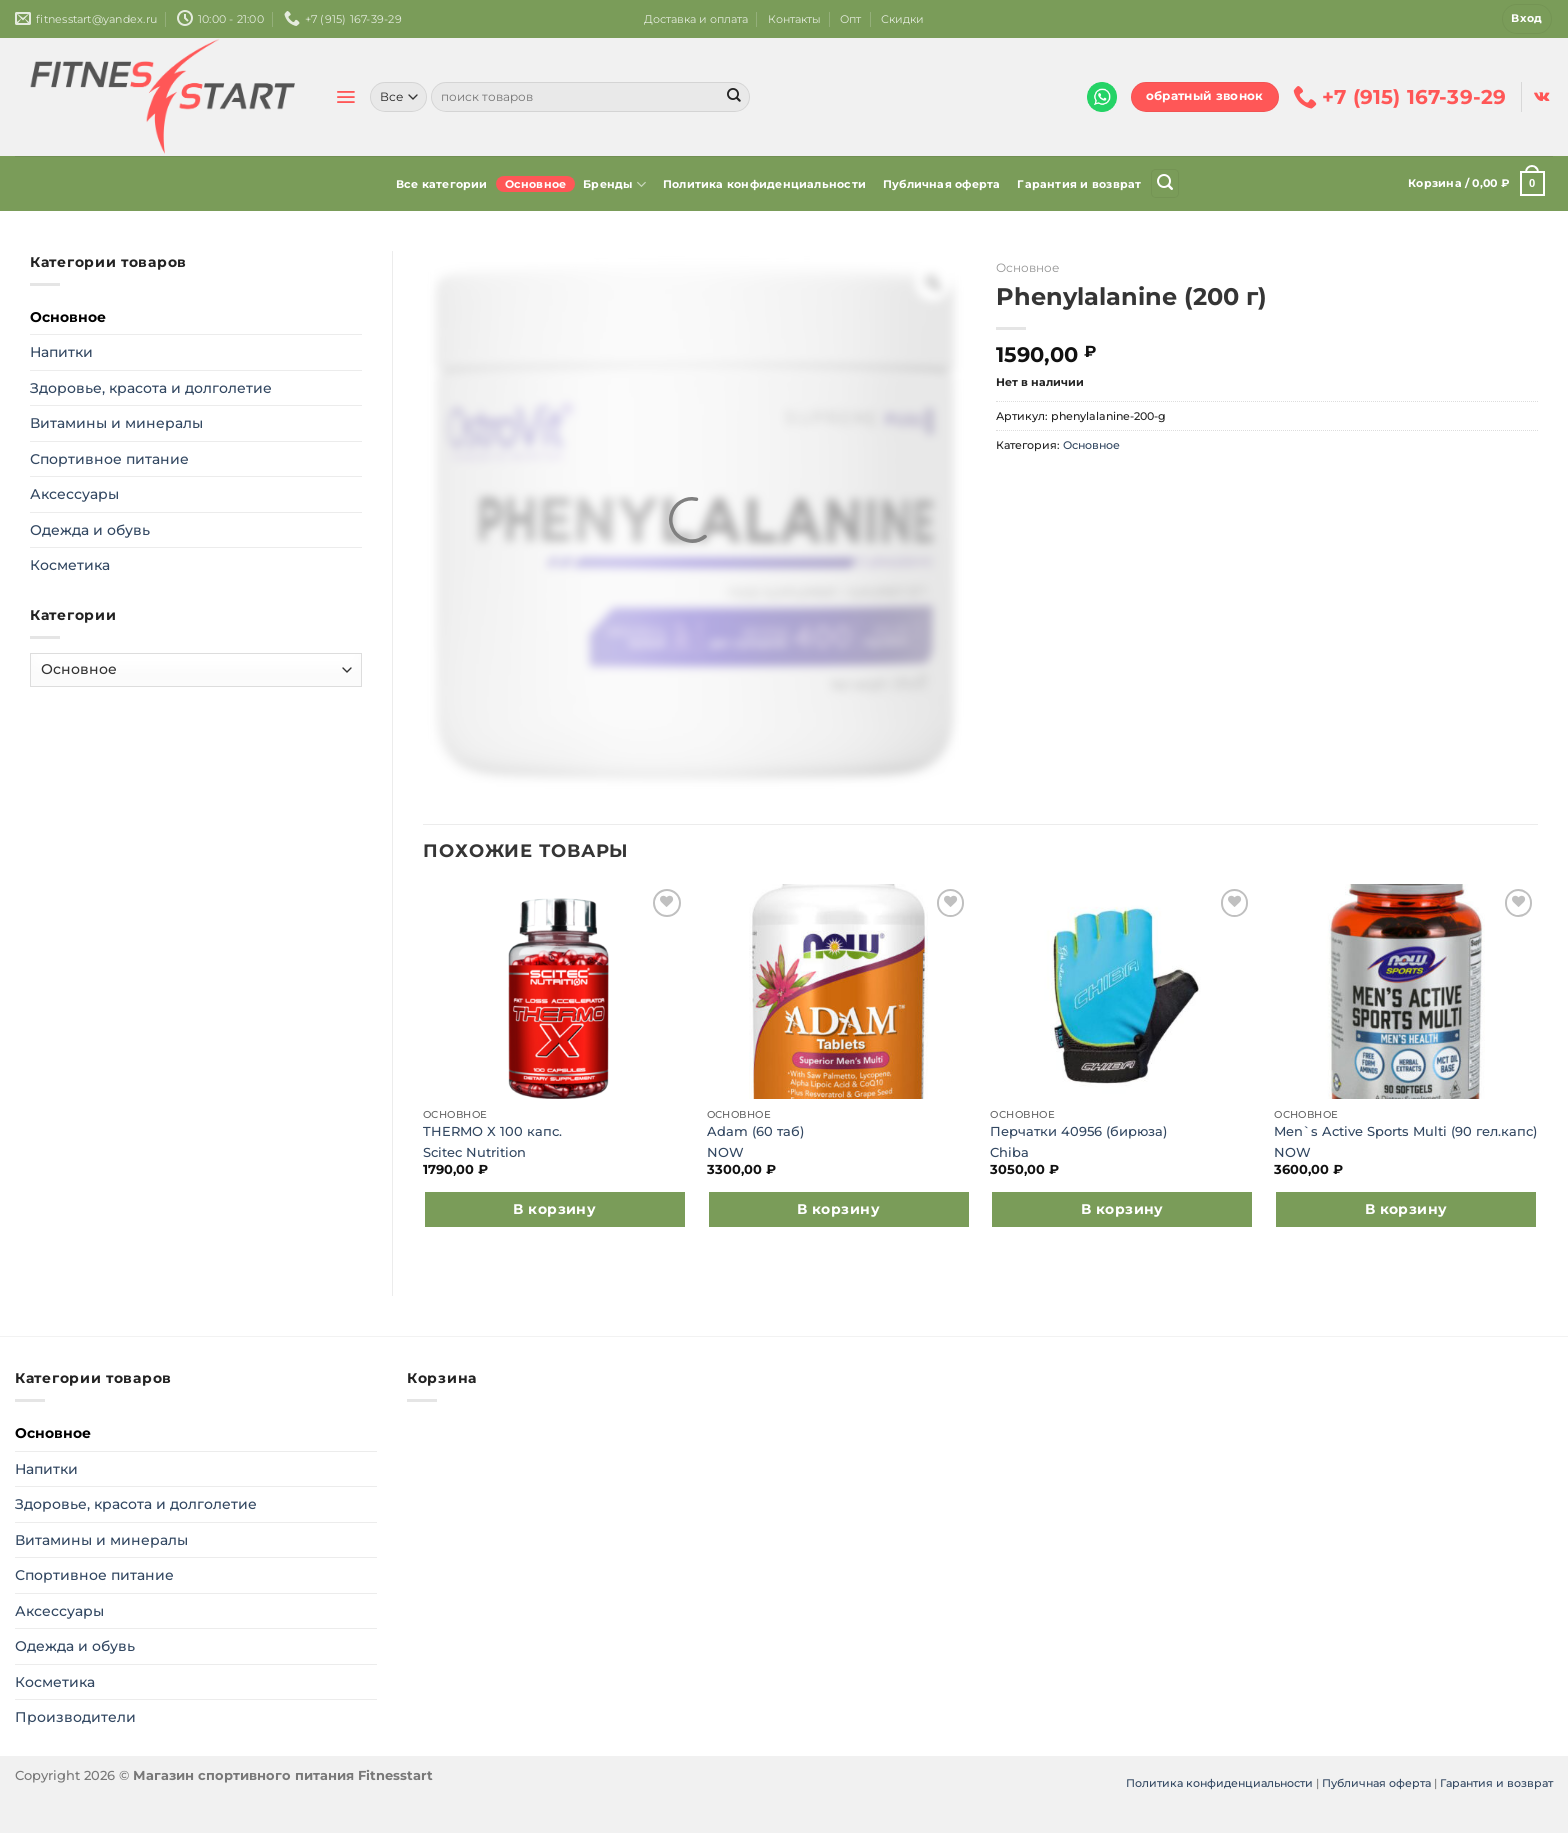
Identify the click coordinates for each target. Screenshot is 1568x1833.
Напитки (61, 352)
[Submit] (734, 97)
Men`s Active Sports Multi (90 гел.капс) (1405, 1131)
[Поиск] (1165, 183)
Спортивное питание (109, 459)
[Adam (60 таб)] (839, 991)
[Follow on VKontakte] (1541, 97)
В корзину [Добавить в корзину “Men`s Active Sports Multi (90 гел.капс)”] (1406, 1209)
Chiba (1009, 1152)
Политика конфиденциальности (764, 184)
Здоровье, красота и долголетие (151, 388)
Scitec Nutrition (474, 1152)
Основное (536, 184)
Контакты (794, 19)
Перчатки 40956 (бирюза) (1078, 1131)
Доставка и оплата (696, 19)
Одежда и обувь (90, 530)
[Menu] (345, 97)
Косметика (70, 565)
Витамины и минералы (116, 423)
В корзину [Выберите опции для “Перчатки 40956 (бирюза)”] (1122, 1209)
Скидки (902, 19)
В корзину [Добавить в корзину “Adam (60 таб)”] (838, 1209)
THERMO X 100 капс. (492, 1131)
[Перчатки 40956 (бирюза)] (1122, 991)
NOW (725, 1152)
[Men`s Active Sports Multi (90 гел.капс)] (1406, 991)
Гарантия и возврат (1079, 184)
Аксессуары (74, 494)
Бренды (614, 184)
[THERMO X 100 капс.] (555, 991)
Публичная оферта (942, 184)
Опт (850, 19)
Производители (75, 1717)
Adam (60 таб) (755, 1131)
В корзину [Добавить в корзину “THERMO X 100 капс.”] (554, 1209)
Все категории (442, 184)
